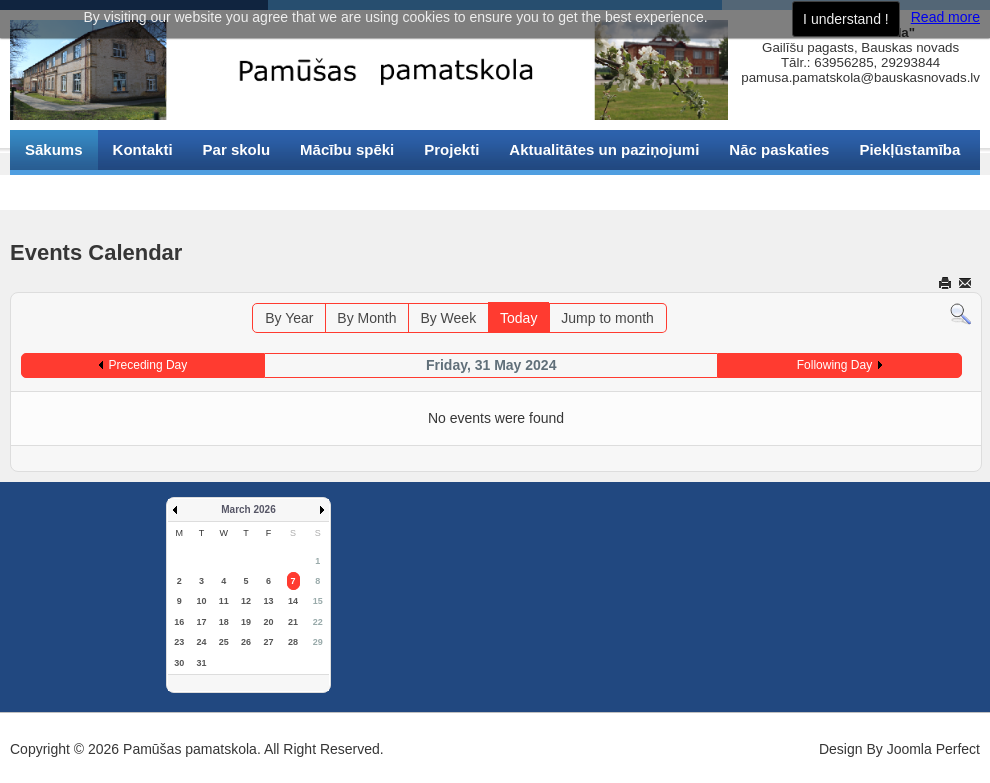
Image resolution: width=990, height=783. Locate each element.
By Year (289, 318)
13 (268, 601)
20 (268, 622)
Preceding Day (148, 365)
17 (201, 622)
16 (179, 622)
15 (318, 601)
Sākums (54, 149)
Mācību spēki (347, 149)
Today (518, 318)
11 (224, 601)
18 (224, 622)
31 (201, 663)
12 (246, 601)
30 (179, 663)
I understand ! (846, 19)
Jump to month (607, 318)
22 (318, 622)
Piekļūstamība (909, 149)
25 (224, 642)
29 (318, 642)
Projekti (451, 149)
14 (293, 601)
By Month (366, 318)
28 (293, 642)
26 (246, 642)
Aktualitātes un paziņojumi (604, 149)
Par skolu (237, 149)
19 (246, 622)
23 (179, 642)
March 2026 (248, 509)
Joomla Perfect (933, 749)
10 (201, 601)
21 (293, 622)
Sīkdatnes (60, 189)
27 (268, 642)
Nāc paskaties (779, 149)
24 (201, 642)
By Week (448, 318)
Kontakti (143, 149)
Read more (945, 17)
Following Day (834, 365)
